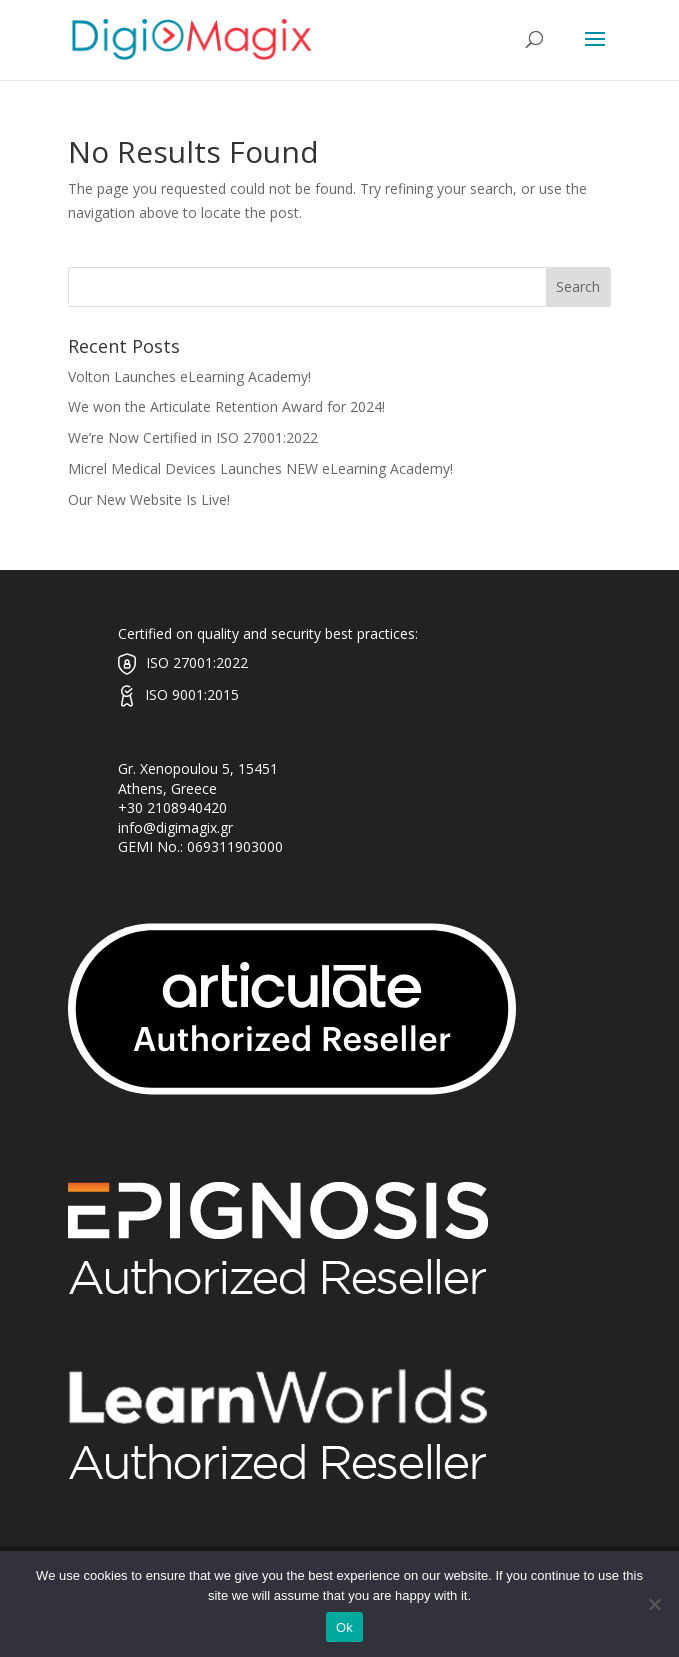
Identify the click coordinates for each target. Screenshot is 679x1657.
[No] (654, 1604)
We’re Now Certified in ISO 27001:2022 (193, 437)
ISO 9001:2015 (192, 694)
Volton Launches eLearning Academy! (189, 376)
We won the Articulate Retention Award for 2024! (226, 406)
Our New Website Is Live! (149, 499)
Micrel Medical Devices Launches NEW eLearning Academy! (260, 468)
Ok (344, 1627)
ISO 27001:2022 (197, 662)
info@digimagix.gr (175, 827)
